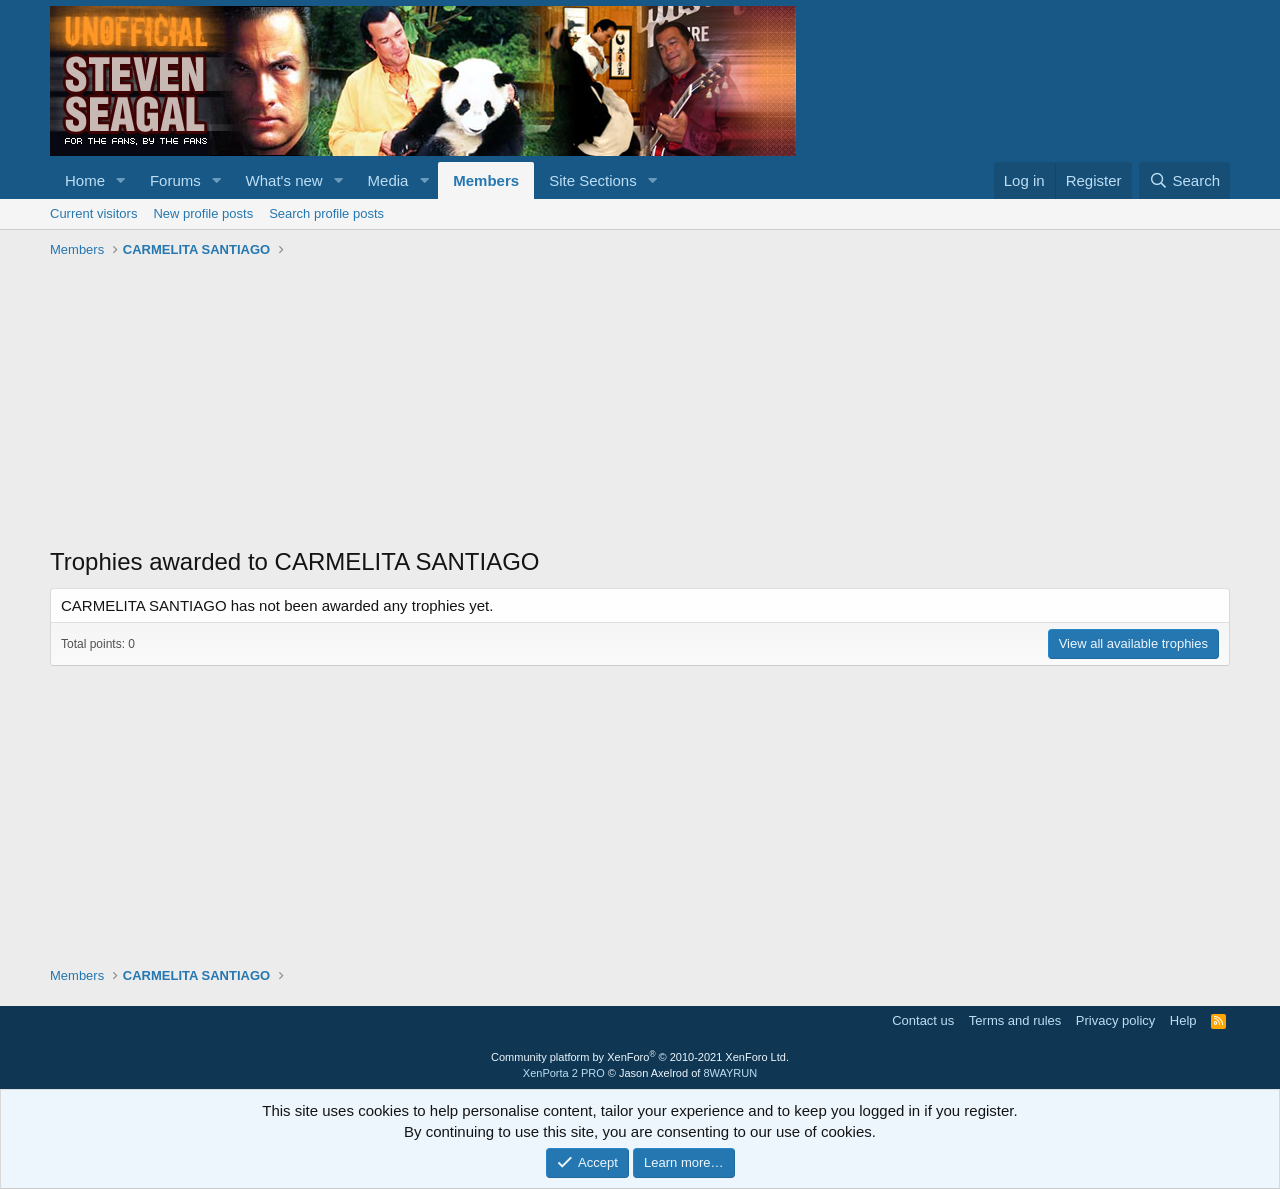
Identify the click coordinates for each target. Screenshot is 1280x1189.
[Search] (1184, 180)
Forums (175, 180)
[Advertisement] (640, 405)
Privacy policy (1115, 1020)
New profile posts (203, 213)
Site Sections (593, 180)
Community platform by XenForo (640, 1057)
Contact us (923, 1020)
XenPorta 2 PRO (564, 1073)
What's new (284, 180)
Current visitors (93, 213)
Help (1183, 1020)
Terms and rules (1015, 1020)
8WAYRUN (730, 1073)
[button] (121, 180)
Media (388, 180)
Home (85, 180)
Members (486, 180)
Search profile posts (326, 213)
